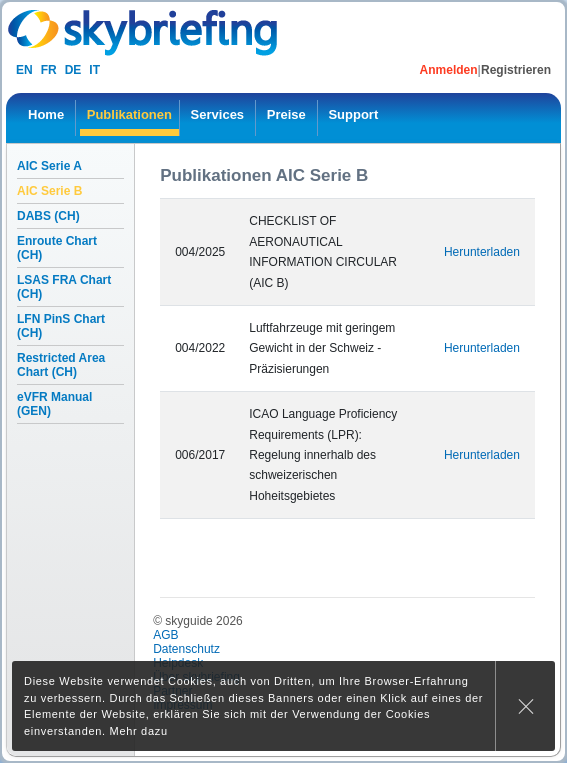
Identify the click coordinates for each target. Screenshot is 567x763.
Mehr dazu (139, 731)
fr (49, 70)
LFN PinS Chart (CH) (61, 326)
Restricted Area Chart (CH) (61, 365)
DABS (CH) (48, 216)
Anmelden (449, 70)
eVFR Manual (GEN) (54, 404)
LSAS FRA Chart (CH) (64, 287)
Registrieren (516, 70)
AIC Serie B (49, 191)
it (94, 70)
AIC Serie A (49, 166)
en (24, 70)
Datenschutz (186, 649)
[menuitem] (46, 118)
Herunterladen (482, 252)
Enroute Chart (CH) (57, 248)
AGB (165, 635)
